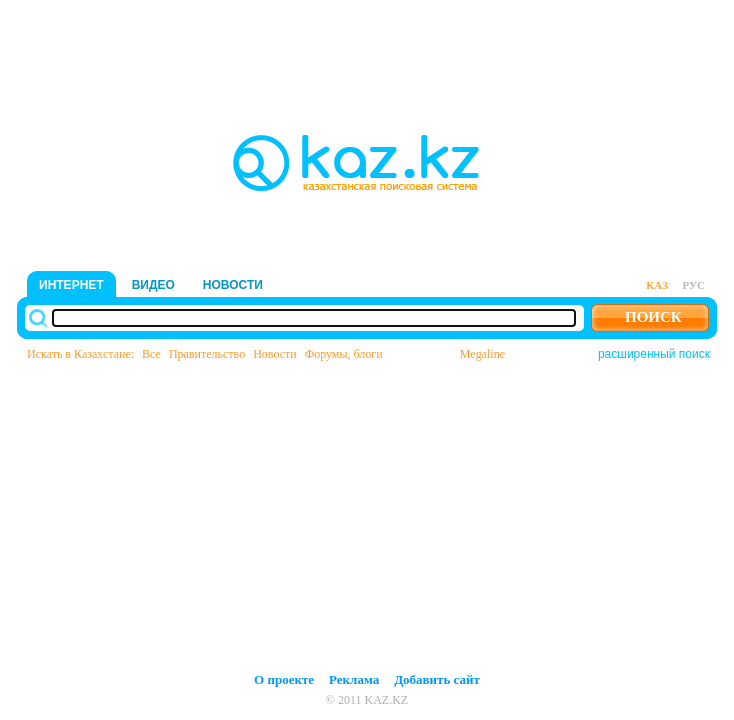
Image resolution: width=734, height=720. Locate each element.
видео (153, 285)
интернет (71, 285)
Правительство (207, 354)
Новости (275, 354)
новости (233, 285)
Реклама (354, 679)
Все (151, 354)
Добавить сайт (437, 679)
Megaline (482, 354)
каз (656, 285)
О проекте (284, 679)
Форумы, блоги (344, 354)
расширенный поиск (654, 354)
